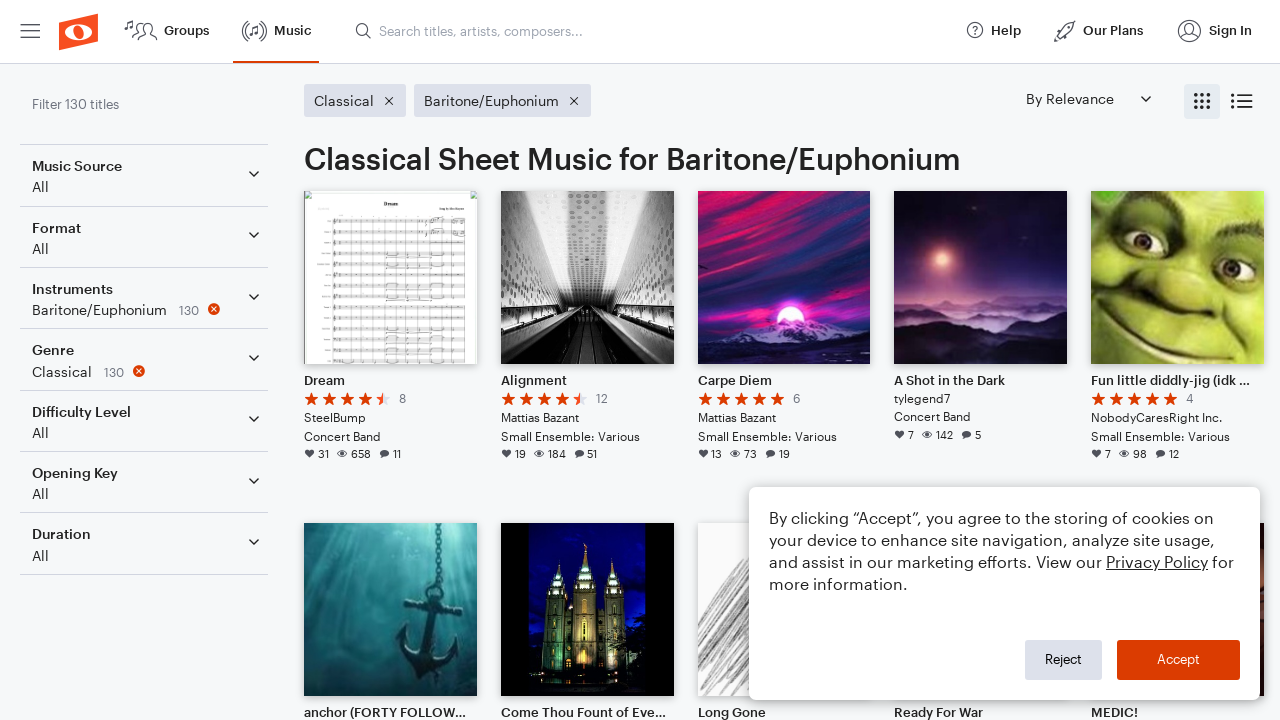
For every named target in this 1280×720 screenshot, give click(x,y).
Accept (1178, 659)
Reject (1063, 659)
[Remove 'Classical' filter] (148, 371)
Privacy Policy (1157, 561)
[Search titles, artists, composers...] (651, 31)
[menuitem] (30, 31)
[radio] (1202, 101)
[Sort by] (1088, 98)
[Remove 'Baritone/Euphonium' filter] (148, 309)
